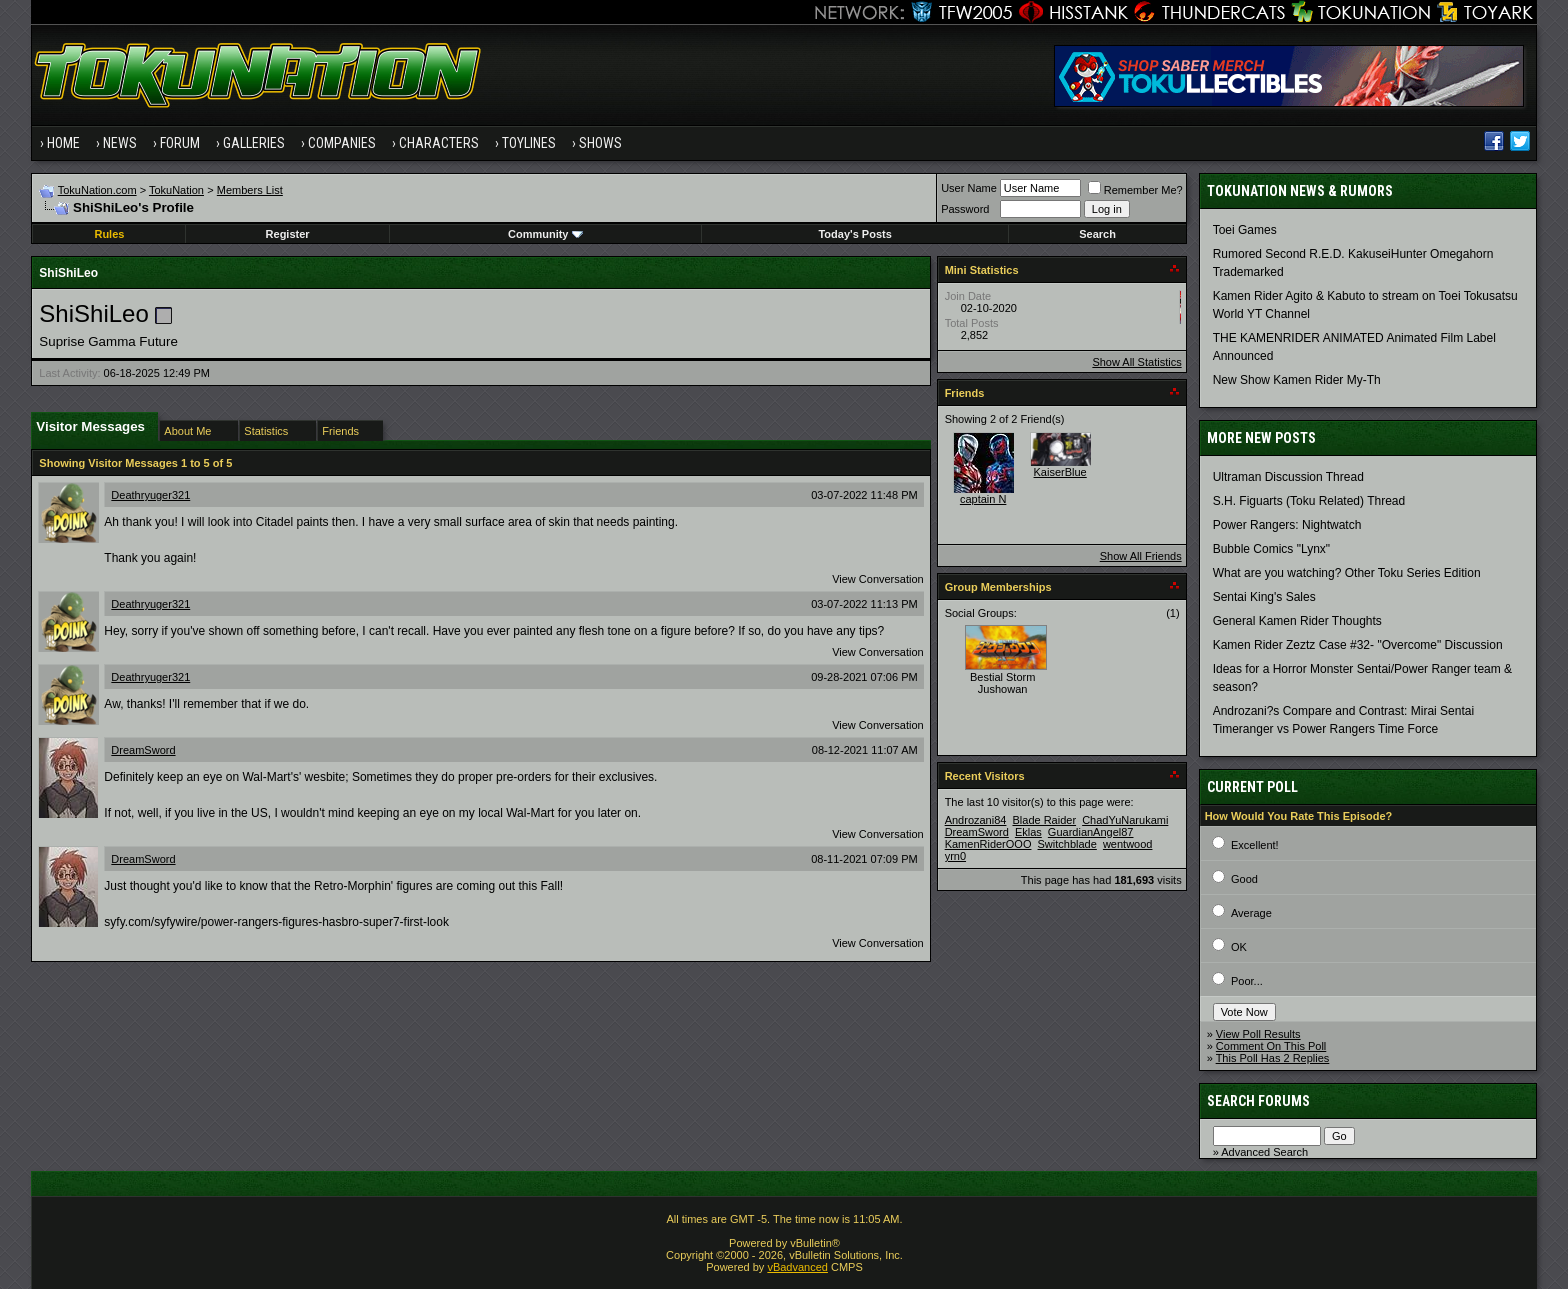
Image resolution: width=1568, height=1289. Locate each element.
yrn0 (955, 856)
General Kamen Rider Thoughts (1297, 621)
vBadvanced (797, 1267)
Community (545, 234)
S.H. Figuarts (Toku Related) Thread (1309, 501)
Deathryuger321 (150, 495)
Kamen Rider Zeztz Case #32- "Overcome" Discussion (1358, 645)
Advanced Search (1264, 1152)
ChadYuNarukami (1125, 820)
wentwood (1128, 844)
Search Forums (1258, 1101)
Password (965, 209)
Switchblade (1067, 844)
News (120, 143)
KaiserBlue (1060, 472)
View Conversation (878, 579)
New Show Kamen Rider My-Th (1297, 380)
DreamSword (143, 750)
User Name (969, 188)
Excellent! (1255, 845)
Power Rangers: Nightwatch (1287, 525)
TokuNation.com (97, 190)
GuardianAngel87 (1091, 832)
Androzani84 (976, 820)
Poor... (1247, 981)
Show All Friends (1141, 556)
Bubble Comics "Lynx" (1271, 549)
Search (1097, 234)
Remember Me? (1135, 190)
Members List (250, 190)
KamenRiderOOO (988, 844)
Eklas (1028, 832)
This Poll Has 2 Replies (1273, 1058)
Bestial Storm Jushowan (1002, 683)
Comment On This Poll (1271, 1046)
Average (1251, 913)
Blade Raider (1044, 820)
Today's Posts (854, 234)
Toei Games (1245, 230)
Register (288, 234)
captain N (983, 499)
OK (1239, 947)
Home (63, 143)
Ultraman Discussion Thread (1288, 477)
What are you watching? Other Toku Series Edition (1347, 573)
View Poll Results (1258, 1034)
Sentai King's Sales (1264, 597)
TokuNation (176, 190)
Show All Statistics (1136, 362)
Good (1244, 879)
